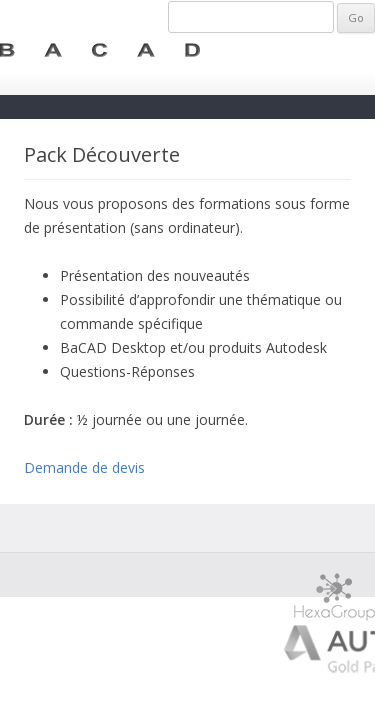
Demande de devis (84, 467)
